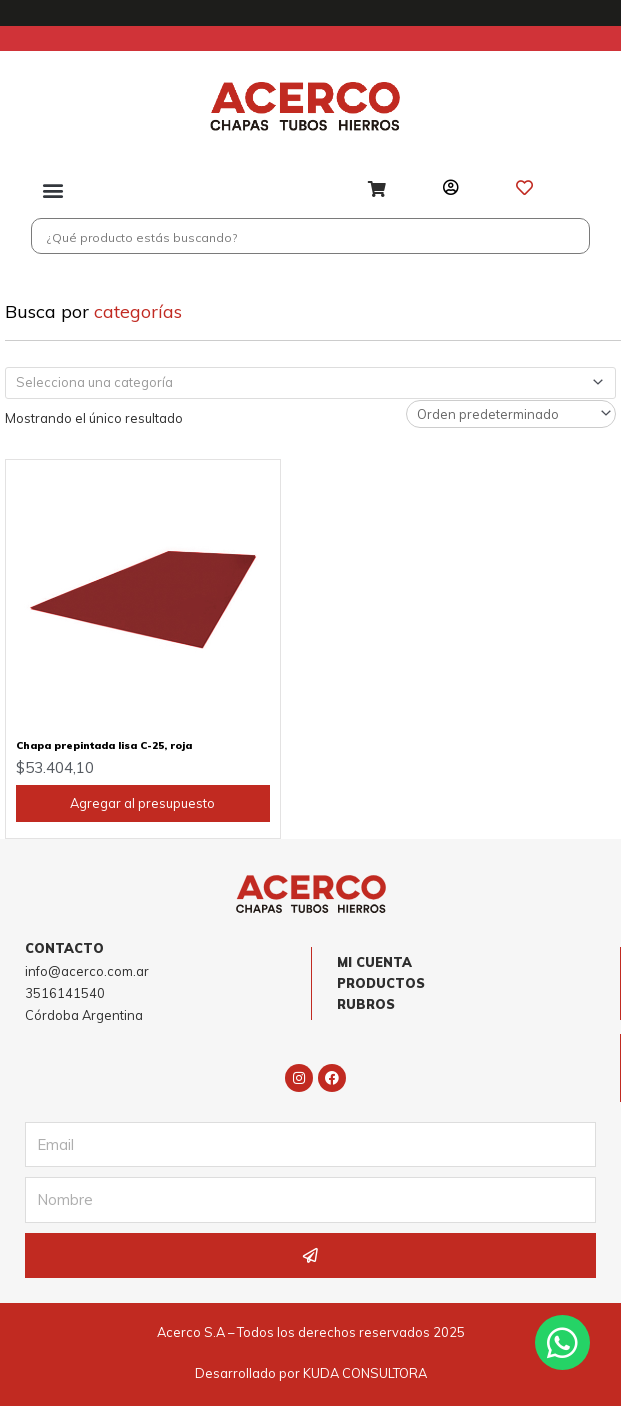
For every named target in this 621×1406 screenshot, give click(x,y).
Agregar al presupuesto (142, 804)
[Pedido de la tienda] (511, 414)
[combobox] (310, 383)
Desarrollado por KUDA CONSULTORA (311, 1374)
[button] (53, 190)
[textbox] (302, 383)
